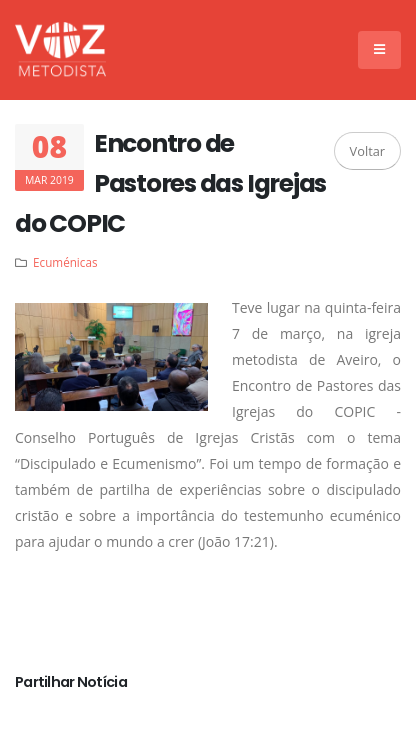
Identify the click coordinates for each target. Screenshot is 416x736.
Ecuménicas (65, 262)
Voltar (367, 151)
